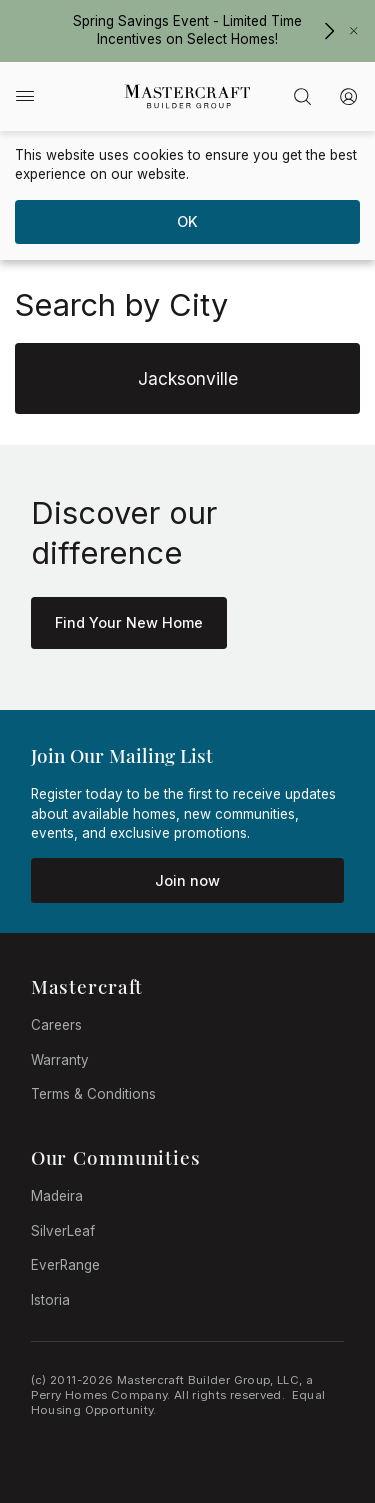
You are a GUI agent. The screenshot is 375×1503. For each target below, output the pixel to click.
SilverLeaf (63, 1231)
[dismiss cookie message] (187, 222)
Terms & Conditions (93, 1094)
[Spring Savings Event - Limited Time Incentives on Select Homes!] (329, 31)
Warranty (60, 1060)
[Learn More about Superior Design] (129, 623)
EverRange (65, 1265)
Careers (56, 1025)
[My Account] (349, 96)
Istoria (50, 1300)
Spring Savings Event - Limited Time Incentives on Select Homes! (187, 29)
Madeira (57, 1196)
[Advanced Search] (302, 96)
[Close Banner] (354, 31)
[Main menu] (24, 96)
